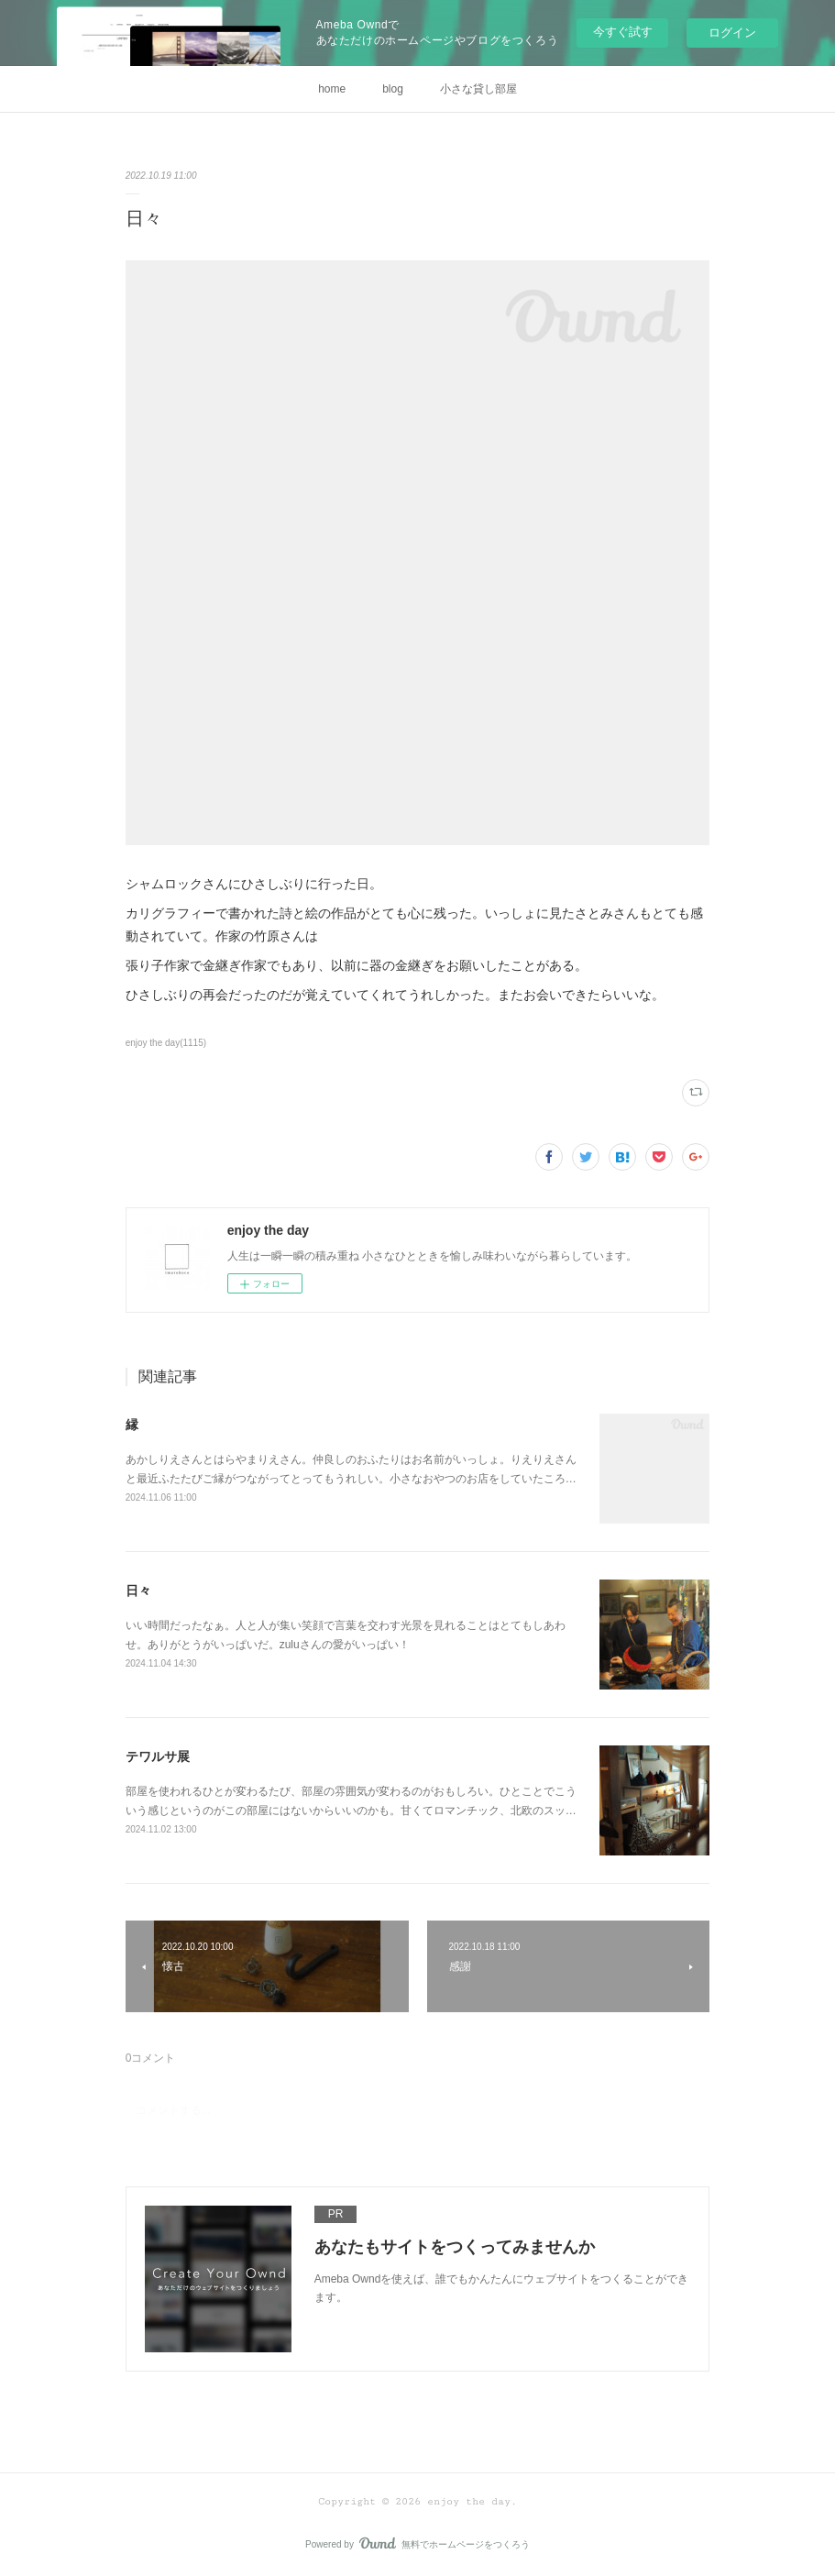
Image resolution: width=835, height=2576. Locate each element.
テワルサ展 (158, 1756)
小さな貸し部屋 (478, 89)
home (332, 89)
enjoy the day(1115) (166, 1043)
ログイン (732, 32)
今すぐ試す (623, 32)
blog (392, 89)
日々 (138, 1590)
